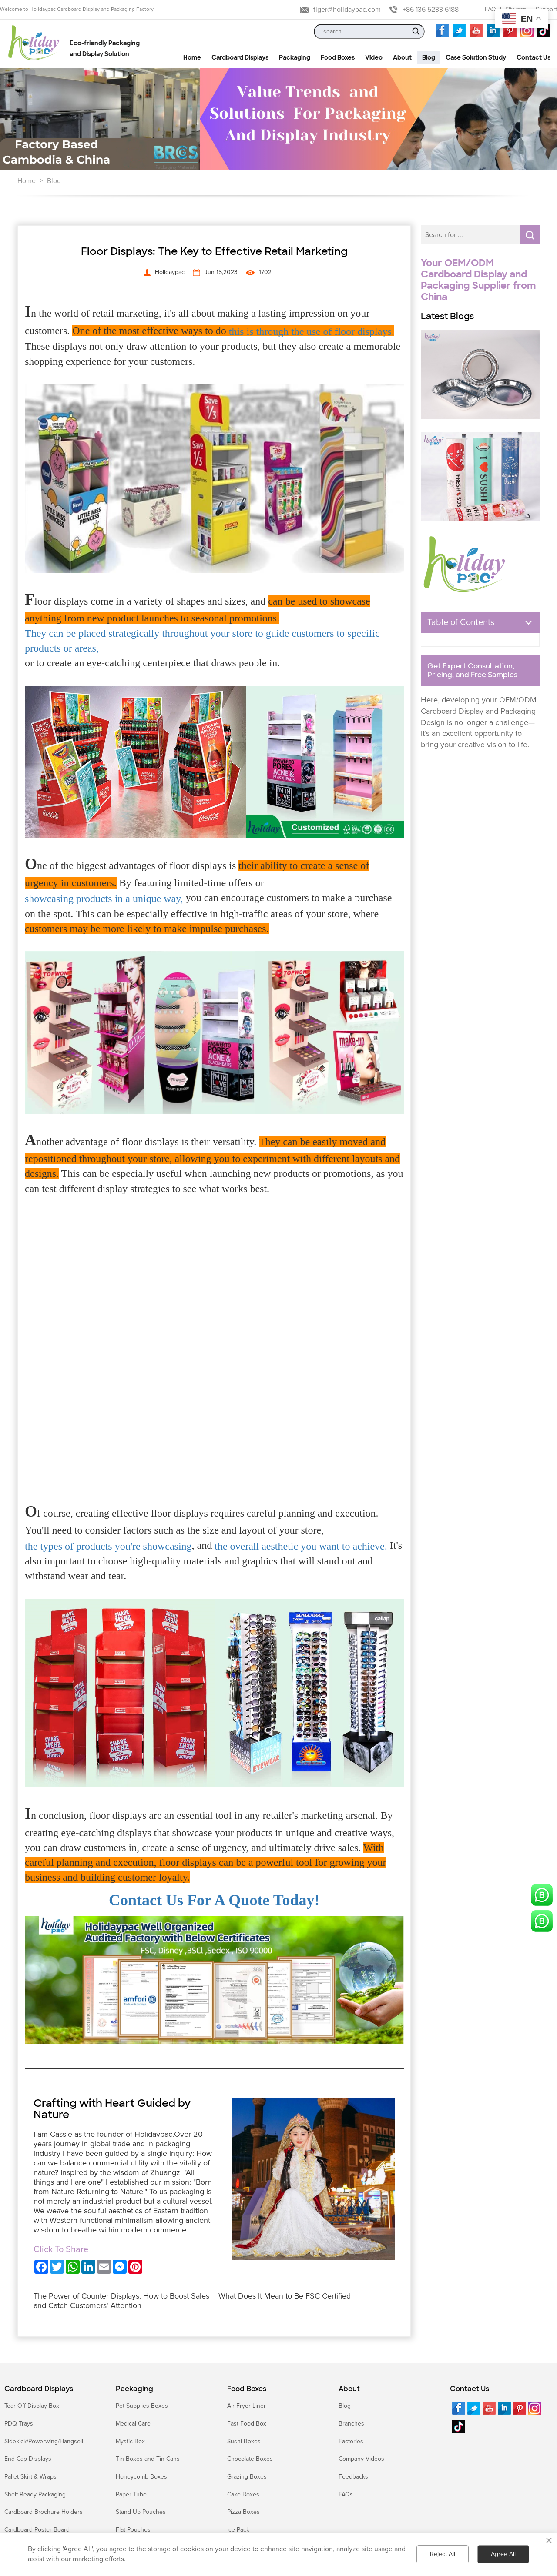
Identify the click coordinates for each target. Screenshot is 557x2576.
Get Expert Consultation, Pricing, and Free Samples (472, 670)
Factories (351, 2441)
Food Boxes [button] (338, 57)
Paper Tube (131, 2494)
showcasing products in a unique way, (104, 898)
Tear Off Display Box (31, 2405)
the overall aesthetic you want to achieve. (301, 1546)
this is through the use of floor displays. (311, 331)
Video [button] (374, 57)
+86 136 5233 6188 (431, 9)
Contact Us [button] (533, 57)
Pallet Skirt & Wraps (30, 2476)
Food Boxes (246, 2389)
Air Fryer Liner (246, 2405)
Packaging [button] (294, 57)
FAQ (490, 9)
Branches (351, 2423)
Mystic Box (130, 2441)
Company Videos (361, 2458)
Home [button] (192, 57)
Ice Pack (238, 2529)
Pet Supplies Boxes (142, 2405)
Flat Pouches (133, 2529)
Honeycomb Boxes (141, 2476)
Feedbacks (353, 2476)
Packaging (134, 2389)
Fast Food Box (246, 2423)
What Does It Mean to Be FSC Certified (284, 2296)
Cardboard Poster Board (37, 2529)
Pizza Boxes (243, 2512)
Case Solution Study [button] (476, 57)
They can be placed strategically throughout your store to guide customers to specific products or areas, (202, 641)
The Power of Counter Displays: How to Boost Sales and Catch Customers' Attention (121, 2300)
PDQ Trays (18, 2423)
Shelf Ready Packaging (35, 2494)
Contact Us (469, 2389)
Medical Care (133, 2423)
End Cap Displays (27, 2458)
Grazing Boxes (247, 2476)
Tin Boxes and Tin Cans (148, 2458)
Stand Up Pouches (141, 2512)
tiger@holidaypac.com (347, 9)
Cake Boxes (243, 2494)
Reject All (442, 2554)
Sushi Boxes (244, 2441)
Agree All (503, 2554)
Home (26, 181)
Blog (54, 181)
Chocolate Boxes (250, 2458)
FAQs (346, 2494)
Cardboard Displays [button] (239, 57)
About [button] (402, 57)
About (349, 2389)
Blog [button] (428, 57)
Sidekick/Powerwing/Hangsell (43, 2441)
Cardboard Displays (38, 2389)
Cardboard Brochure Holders (43, 2512)
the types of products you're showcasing (108, 1546)
